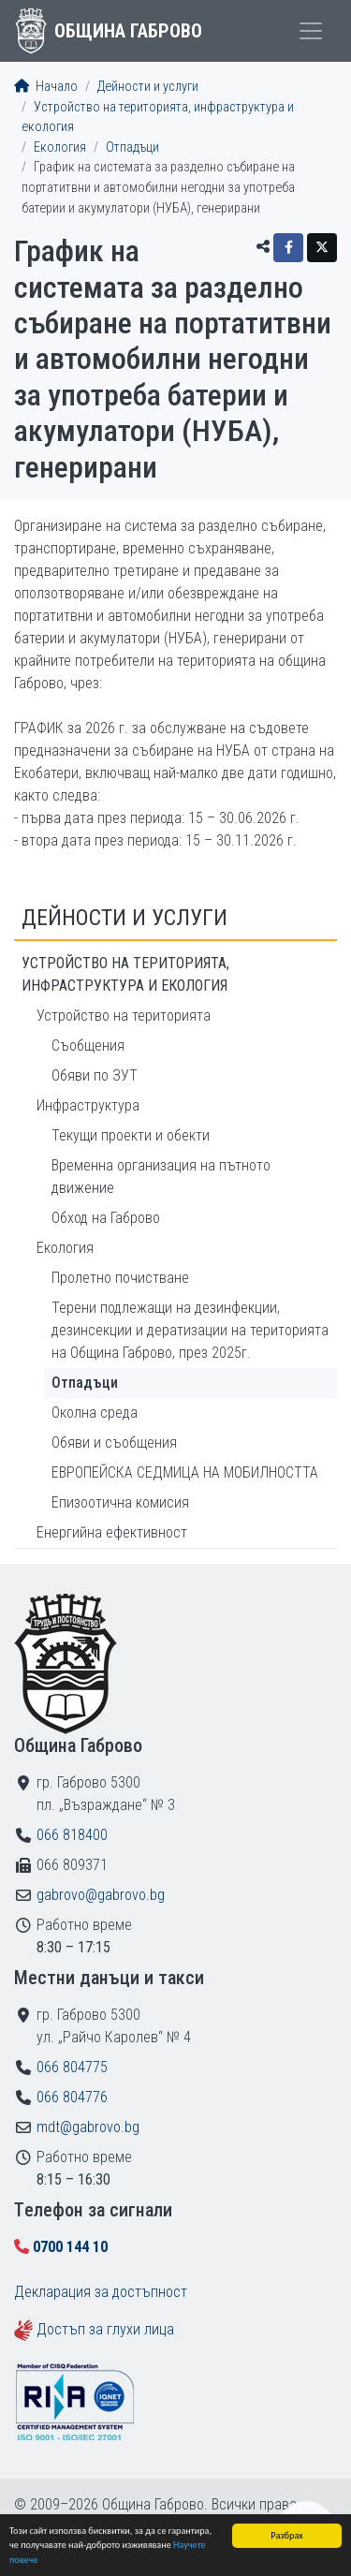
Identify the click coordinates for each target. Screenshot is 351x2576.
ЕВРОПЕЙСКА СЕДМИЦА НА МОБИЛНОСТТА (184, 1472)
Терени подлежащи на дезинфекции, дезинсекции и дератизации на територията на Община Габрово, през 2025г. (190, 1330)
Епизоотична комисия (120, 1502)
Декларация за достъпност (100, 2292)
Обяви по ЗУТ (94, 1075)
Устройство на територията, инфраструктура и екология (125, 974)
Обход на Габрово (105, 1218)
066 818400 (72, 1835)
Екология (60, 147)
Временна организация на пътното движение (161, 1176)
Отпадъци (132, 147)
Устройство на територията (124, 1015)
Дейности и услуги (147, 87)
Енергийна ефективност (112, 1532)
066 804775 (72, 2067)
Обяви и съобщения (114, 1442)
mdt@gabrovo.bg (88, 2127)
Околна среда (94, 1412)
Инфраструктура (88, 1105)
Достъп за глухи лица (105, 2329)
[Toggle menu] (310, 31)
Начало (46, 87)
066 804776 (72, 2097)
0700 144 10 (70, 2247)
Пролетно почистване (120, 1278)
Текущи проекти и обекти (130, 1135)
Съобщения (87, 1045)
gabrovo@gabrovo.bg (101, 1895)
